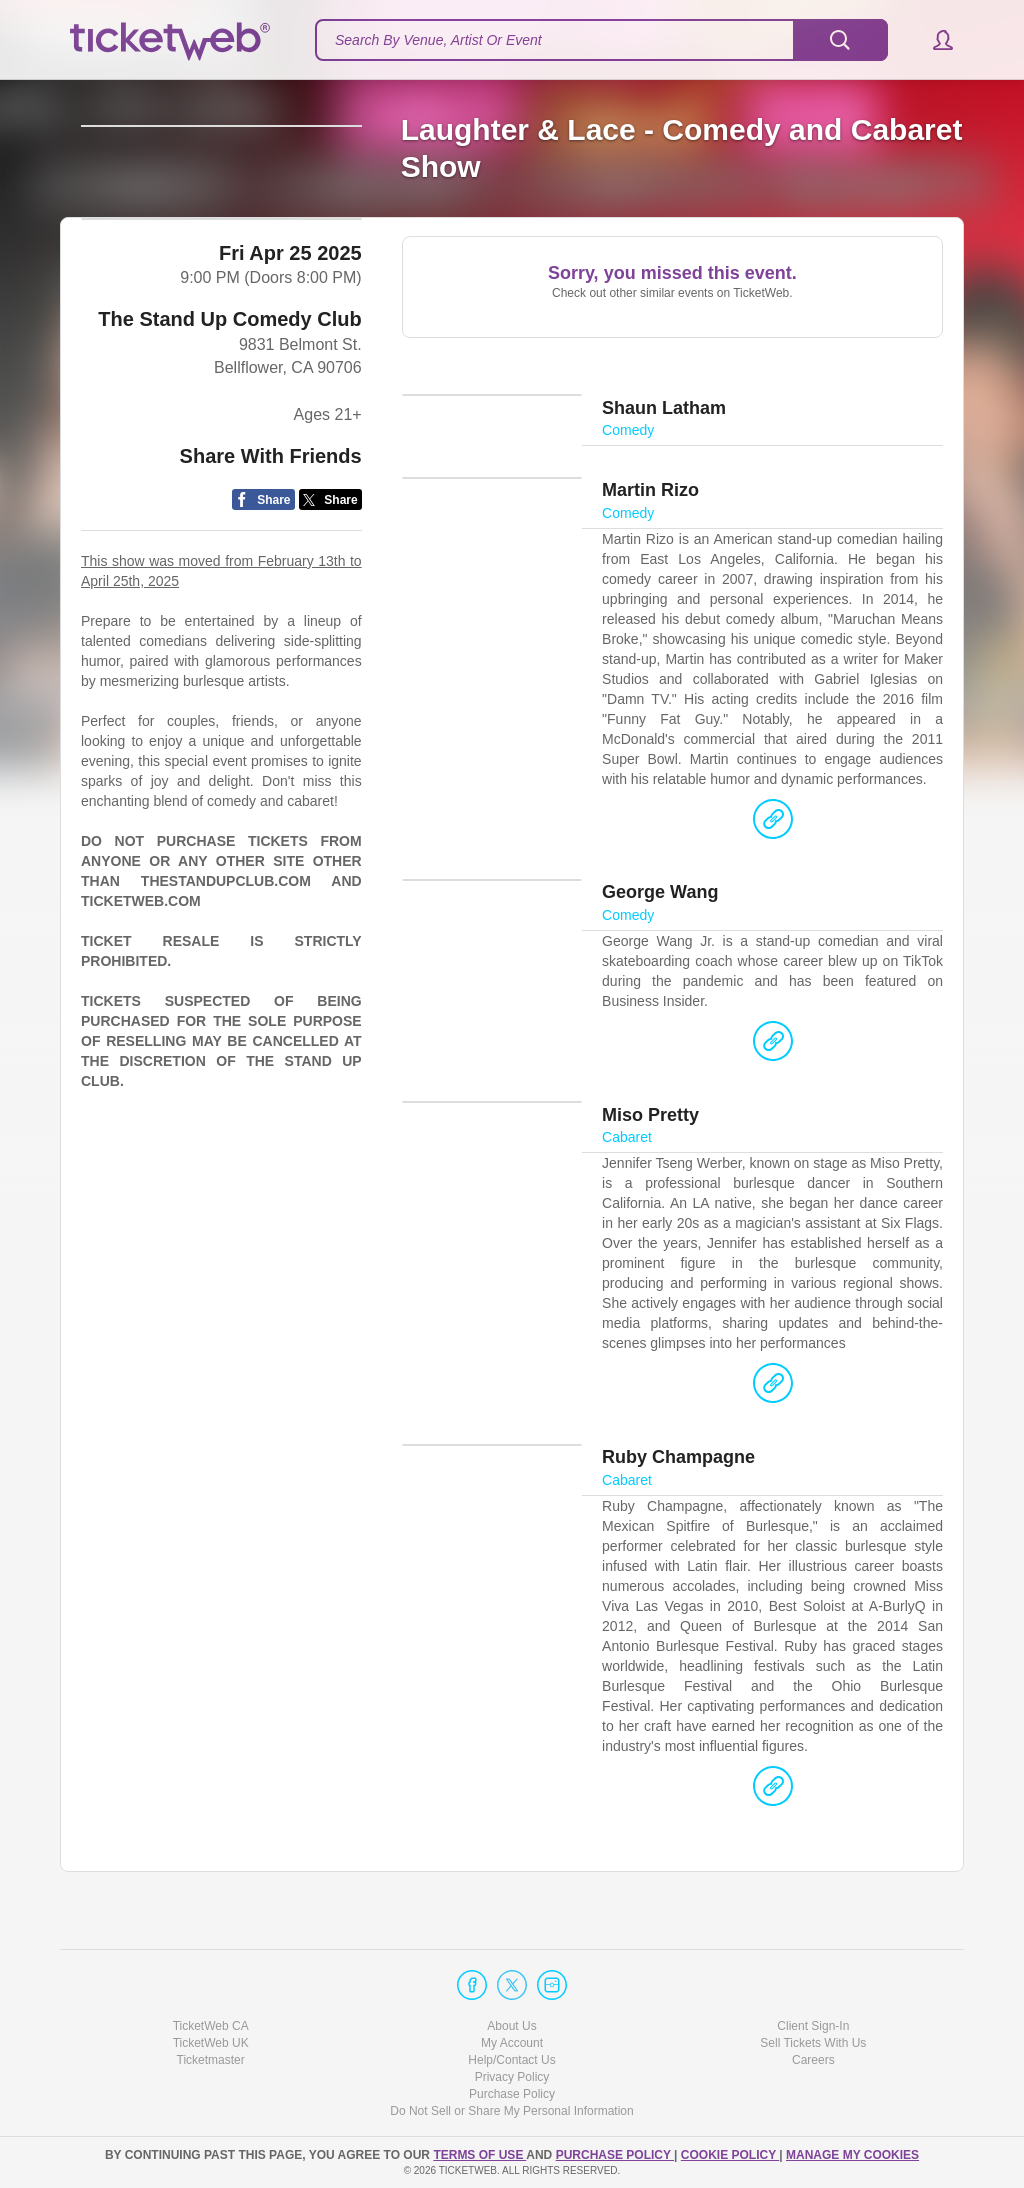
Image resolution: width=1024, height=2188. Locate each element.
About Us (511, 2026)
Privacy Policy (512, 2078)
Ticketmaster (211, 2060)
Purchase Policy (512, 2095)
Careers (813, 2060)
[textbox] (601, 40)
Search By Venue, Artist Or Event (438, 40)
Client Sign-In (813, 2026)
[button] (933, 40)
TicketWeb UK (211, 2043)
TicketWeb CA (211, 2026)
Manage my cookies (852, 2155)
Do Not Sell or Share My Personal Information (511, 2112)
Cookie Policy (730, 2155)
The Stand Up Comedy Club (229, 413)
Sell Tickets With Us (813, 2043)
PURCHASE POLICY (615, 2155)
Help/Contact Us (511, 2060)
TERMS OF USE (479, 2155)
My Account (512, 2043)
